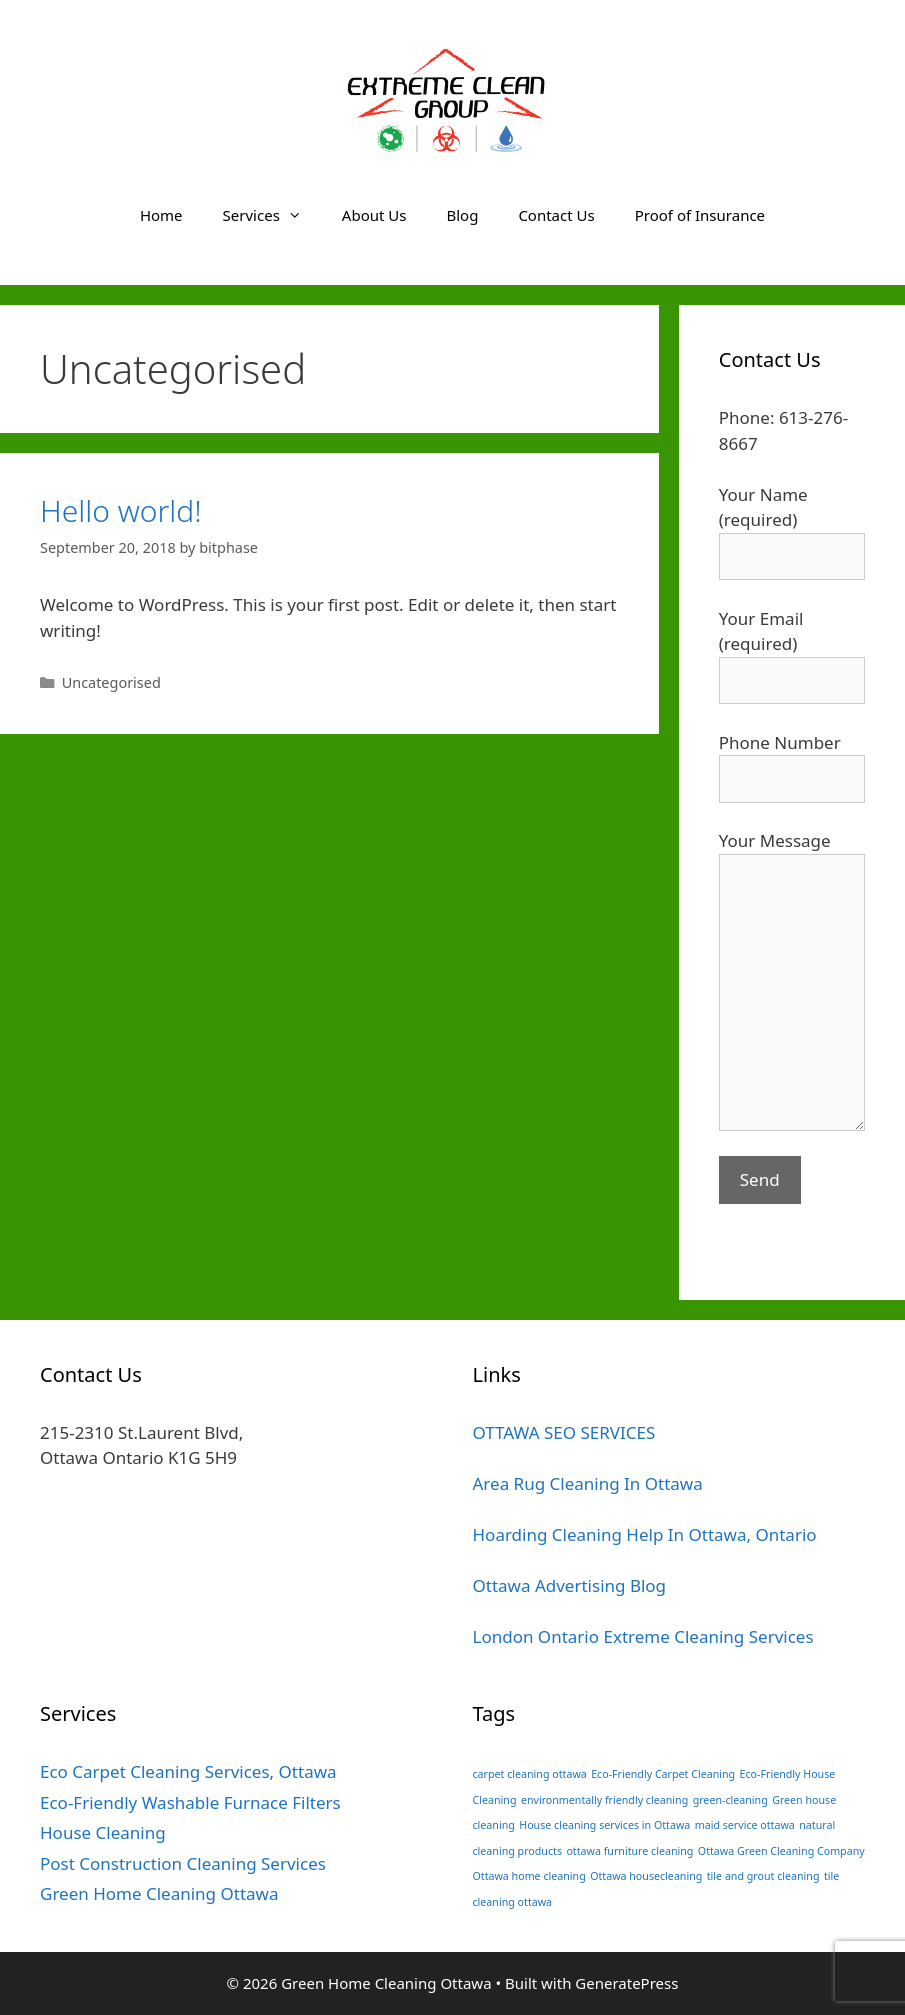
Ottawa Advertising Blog (570, 1585)
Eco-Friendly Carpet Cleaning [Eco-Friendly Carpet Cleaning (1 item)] (663, 1774)
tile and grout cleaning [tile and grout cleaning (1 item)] (763, 1876)
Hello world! (121, 510)
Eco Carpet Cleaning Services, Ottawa (188, 1771)
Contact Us (556, 215)
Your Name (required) (792, 525)
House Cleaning (103, 1832)
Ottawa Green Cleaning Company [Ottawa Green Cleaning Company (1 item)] (781, 1851)
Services (272, 215)
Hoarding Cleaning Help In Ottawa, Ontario (645, 1534)
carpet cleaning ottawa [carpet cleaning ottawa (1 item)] (530, 1774)
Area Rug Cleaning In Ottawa (588, 1483)
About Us (374, 215)
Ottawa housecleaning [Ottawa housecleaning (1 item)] (646, 1876)
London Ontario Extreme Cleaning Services (643, 1636)
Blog (462, 215)
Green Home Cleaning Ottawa (159, 1893)
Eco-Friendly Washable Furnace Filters (190, 1802)
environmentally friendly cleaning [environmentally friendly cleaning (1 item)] (604, 1800)
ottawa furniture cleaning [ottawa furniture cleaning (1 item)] (629, 1851)
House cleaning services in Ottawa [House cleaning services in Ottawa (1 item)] (604, 1825)
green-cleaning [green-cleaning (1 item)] (730, 1800)
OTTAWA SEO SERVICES (564, 1432)
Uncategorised (111, 682)
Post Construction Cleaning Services (183, 1863)
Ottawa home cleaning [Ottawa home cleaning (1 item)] (529, 1876)
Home (161, 215)
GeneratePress (626, 1983)
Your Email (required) (792, 649)
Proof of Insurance (700, 215)
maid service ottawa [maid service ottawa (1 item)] (745, 1825)
